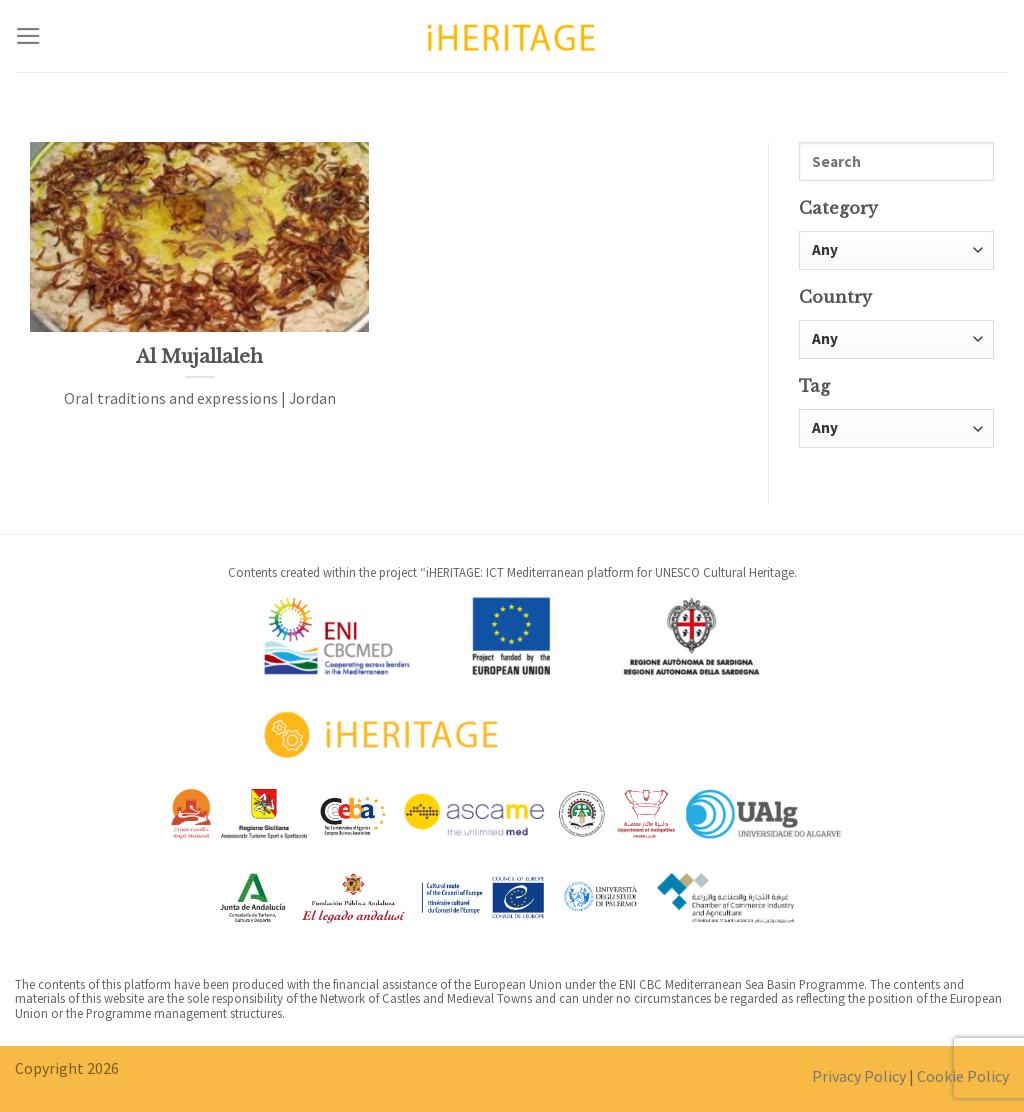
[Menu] (28, 36)
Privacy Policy (859, 1076)
